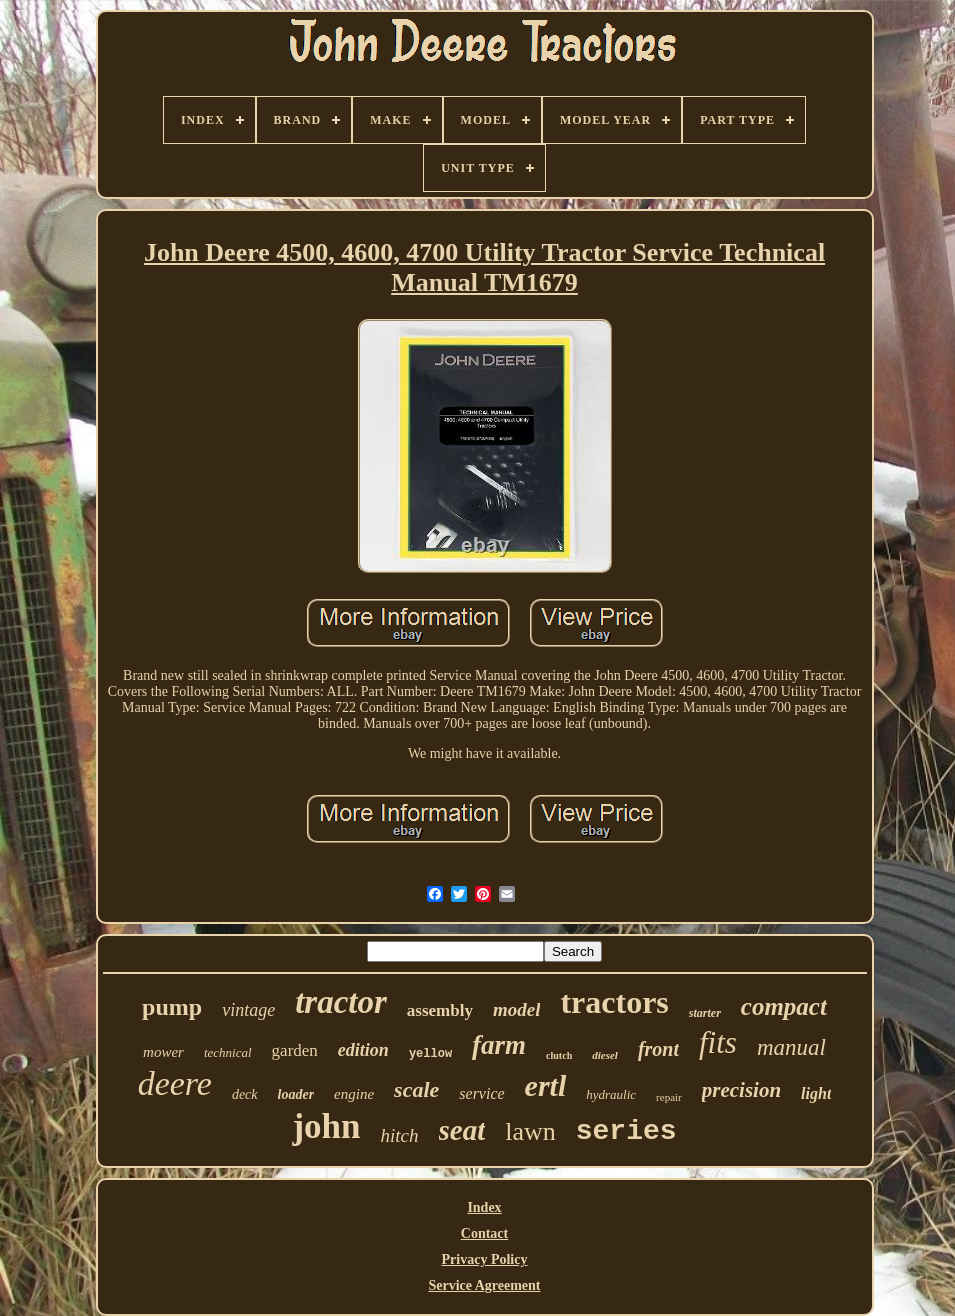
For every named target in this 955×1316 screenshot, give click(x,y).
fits (718, 1042)
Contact (484, 1233)
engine (354, 1094)
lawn (530, 1131)
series (626, 1131)
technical (228, 1052)
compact (784, 1006)
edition (363, 1050)
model (517, 1009)
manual (791, 1047)
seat (462, 1130)
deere (175, 1083)
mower (163, 1052)
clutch (559, 1055)
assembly (440, 1010)
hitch (400, 1135)
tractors (614, 1002)
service (481, 1093)
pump (172, 1007)
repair (669, 1097)
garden (295, 1050)
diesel (605, 1055)
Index (484, 1207)
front (658, 1049)
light (816, 1093)
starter (705, 1013)
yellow (430, 1054)
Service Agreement (484, 1285)
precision (741, 1090)
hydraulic (611, 1094)
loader (296, 1094)
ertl (546, 1085)
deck (245, 1094)
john (326, 1126)
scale (416, 1089)
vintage (248, 1010)
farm (499, 1045)
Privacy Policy (485, 1259)
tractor (341, 1002)
